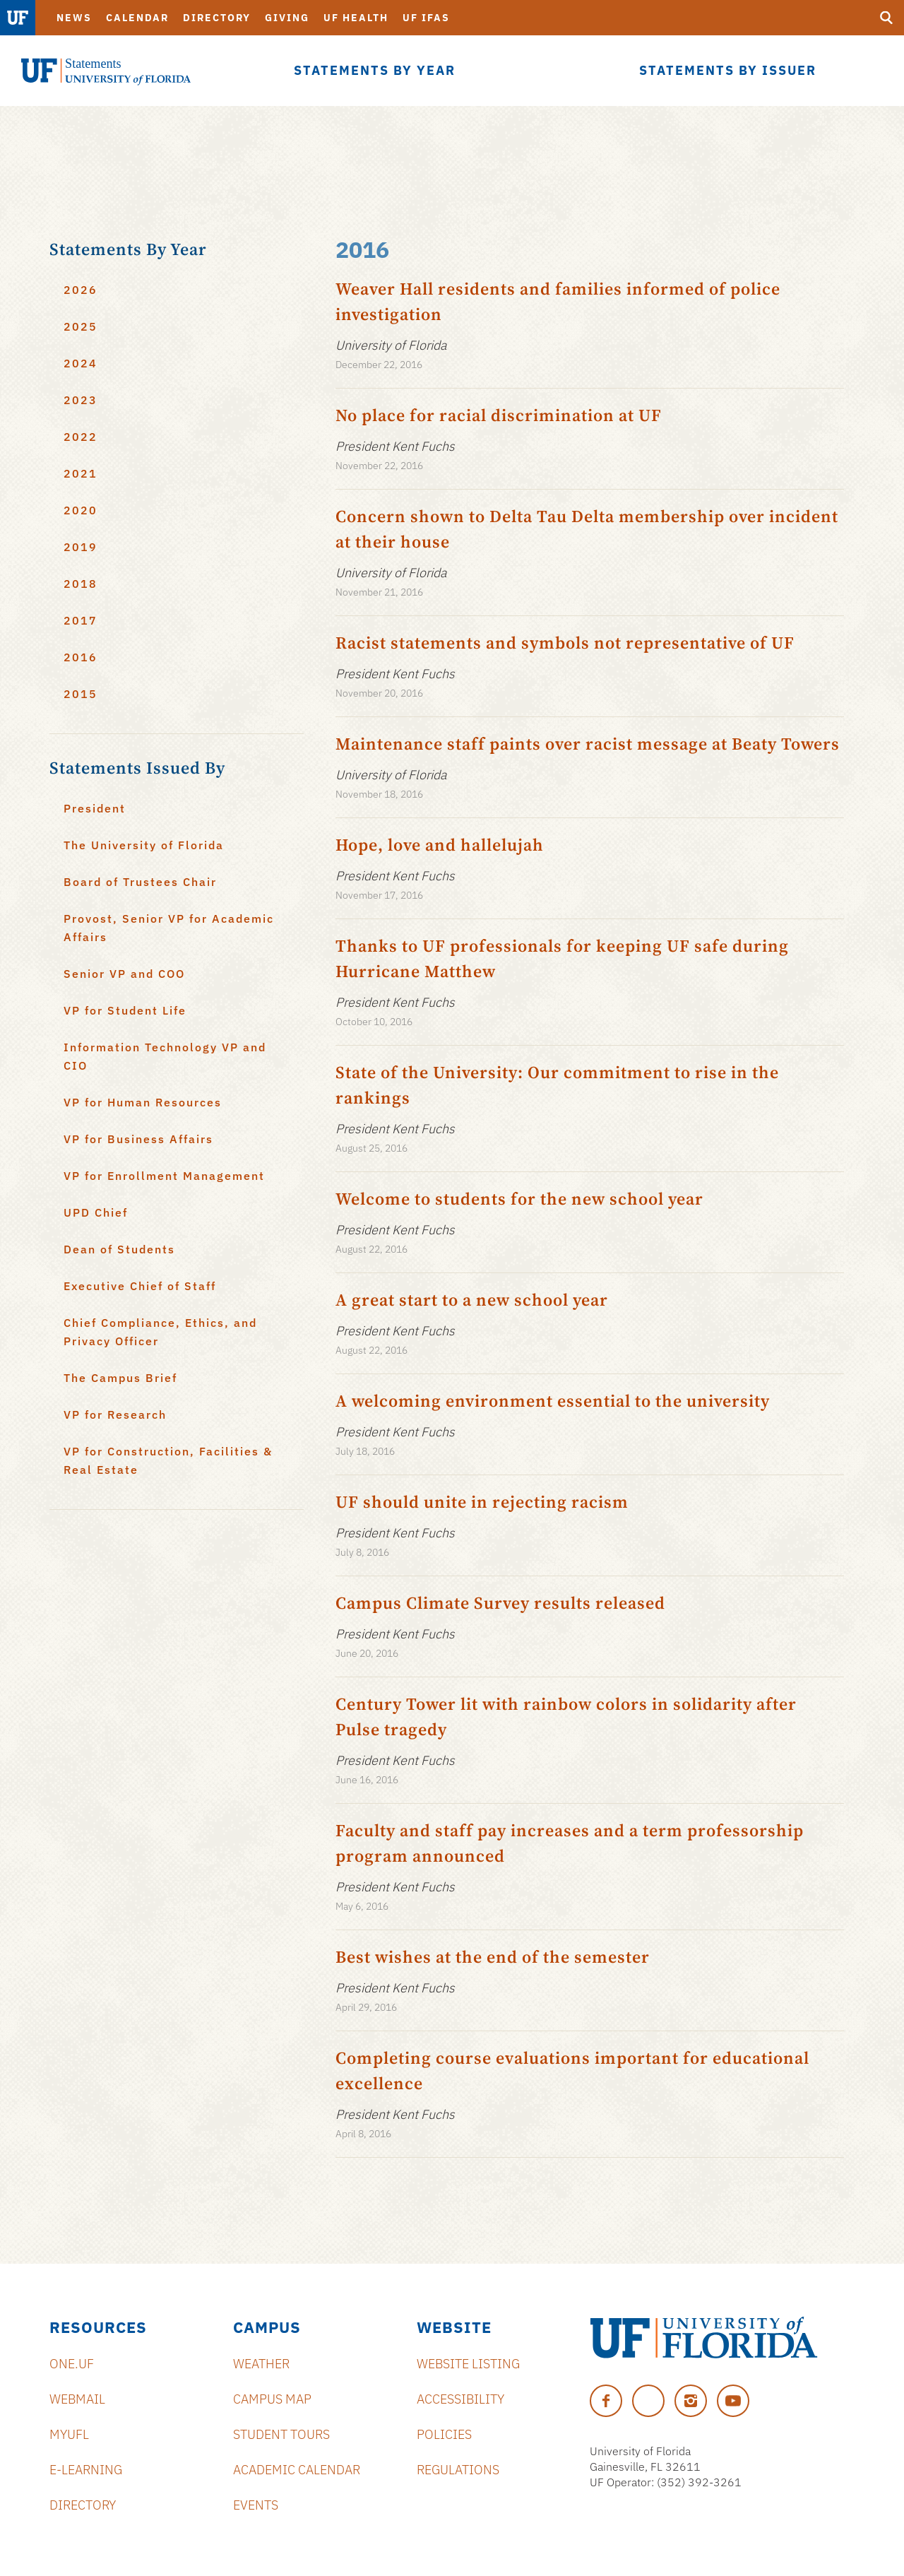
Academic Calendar (296, 2470)
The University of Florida (144, 845)
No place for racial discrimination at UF (498, 415)
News (74, 17)
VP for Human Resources (143, 1102)
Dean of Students (119, 1249)
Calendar (137, 17)
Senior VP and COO (124, 974)
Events (255, 2505)
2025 (80, 326)
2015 (80, 694)
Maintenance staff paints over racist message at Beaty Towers (587, 743)
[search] (886, 17)
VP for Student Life (125, 1010)
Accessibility (460, 2399)
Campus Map (272, 2399)
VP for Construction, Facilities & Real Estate (168, 1460)
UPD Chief (96, 1212)
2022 (80, 437)
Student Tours (281, 2434)
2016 (80, 657)
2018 (80, 584)
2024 (80, 363)
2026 (80, 290)
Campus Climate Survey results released (500, 1602)
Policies (444, 2434)
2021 (80, 473)
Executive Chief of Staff (140, 1286)
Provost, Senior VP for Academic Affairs (169, 927)
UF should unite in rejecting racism (482, 1501)
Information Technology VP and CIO (165, 1056)
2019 (80, 547)
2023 (80, 400)
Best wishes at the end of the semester (492, 1956)
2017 (80, 620)
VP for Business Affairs (138, 1139)
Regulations (458, 2470)
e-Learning (85, 2470)
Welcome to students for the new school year (519, 1198)
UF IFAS (426, 17)
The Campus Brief (120, 1378)
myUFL (69, 2434)
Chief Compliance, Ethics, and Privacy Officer (160, 1332)
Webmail (77, 2399)
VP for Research (115, 1414)
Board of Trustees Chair (140, 882)
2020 (80, 510)
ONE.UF (71, 2364)
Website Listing (468, 2364)
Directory (217, 17)
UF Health (355, 17)
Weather (261, 2364)
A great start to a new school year (471, 1299)
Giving (287, 17)
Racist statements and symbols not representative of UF (565, 642)
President (95, 808)
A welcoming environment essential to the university (552, 1400)
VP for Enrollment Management (164, 1176)
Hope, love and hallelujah (439, 844)
